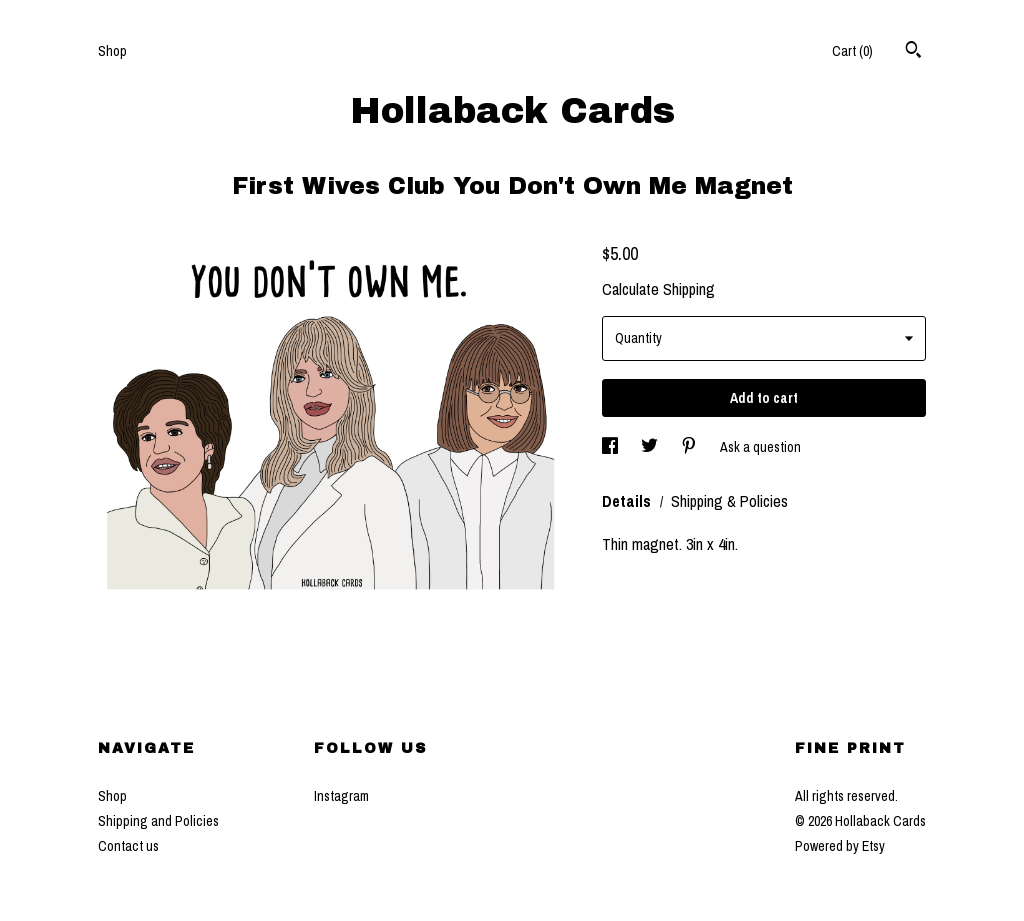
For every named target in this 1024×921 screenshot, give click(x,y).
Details (628, 501)
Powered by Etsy (840, 846)
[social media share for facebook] (611, 447)
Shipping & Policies (729, 501)
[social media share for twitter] (651, 447)
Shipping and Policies (158, 821)
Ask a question (760, 447)
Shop (112, 51)
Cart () (852, 51)
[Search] (913, 52)
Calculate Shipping (658, 289)
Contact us (128, 846)
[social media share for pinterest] (690, 447)
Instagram (341, 796)
